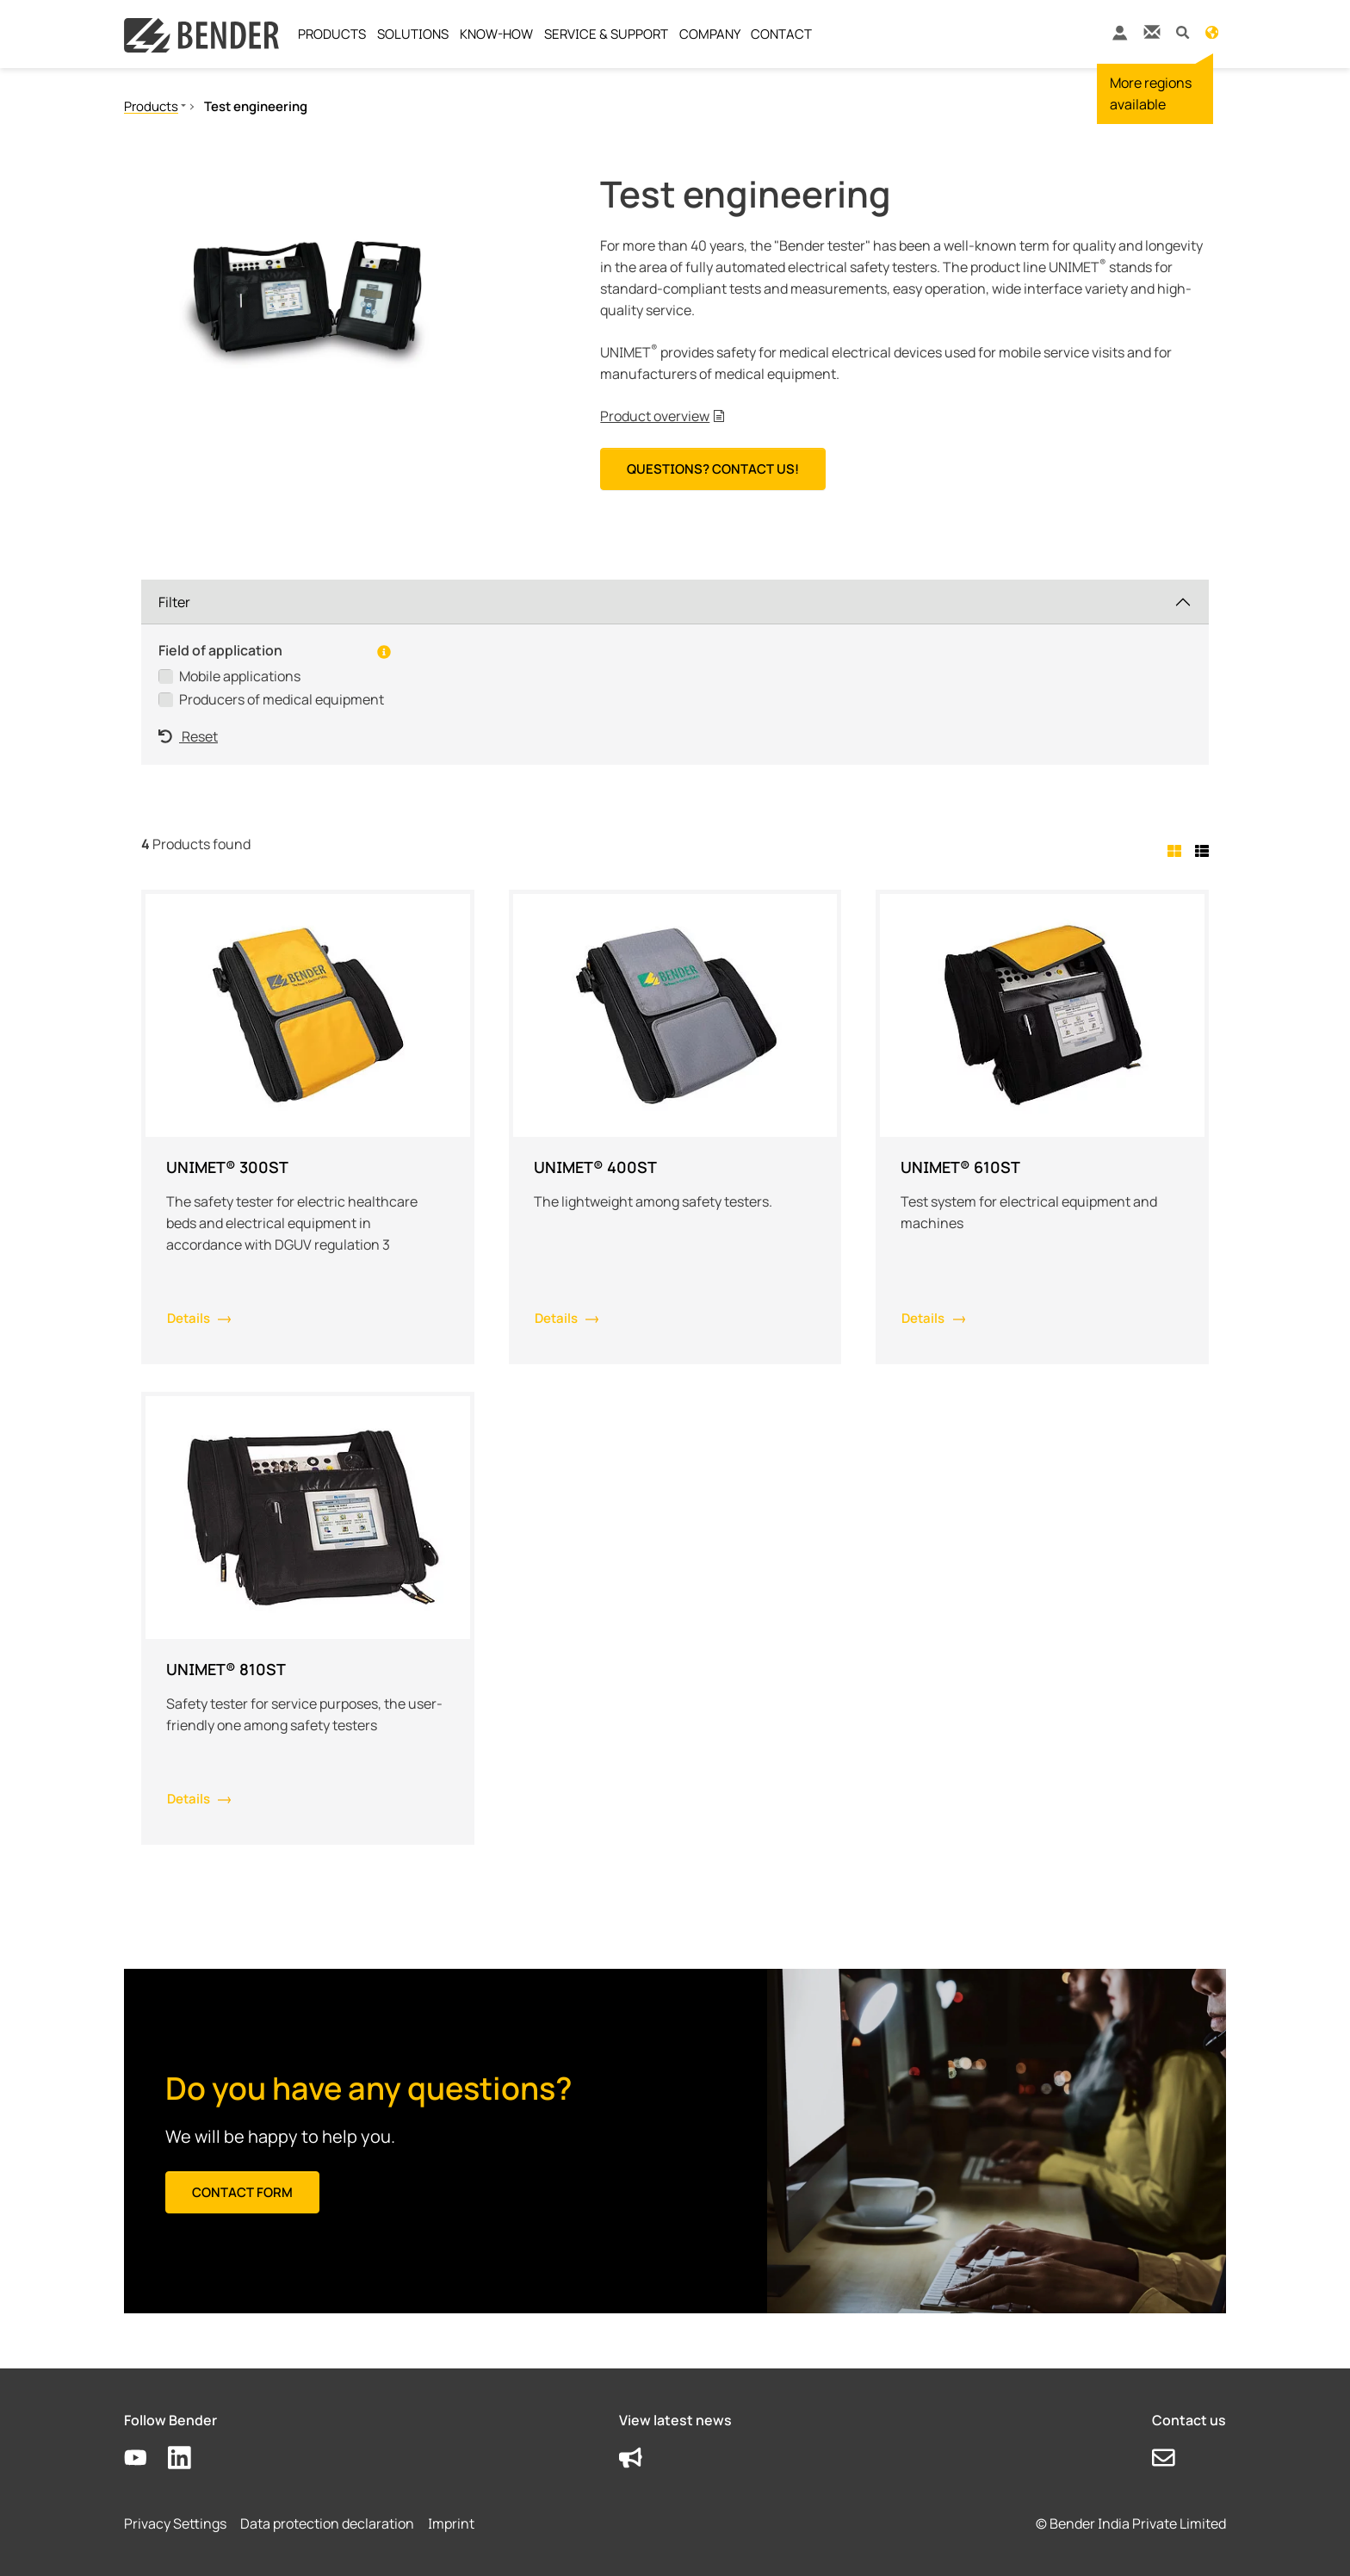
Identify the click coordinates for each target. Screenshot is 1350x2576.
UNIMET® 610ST (960, 1167)
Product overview (654, 416)
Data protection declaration (327, 2523)
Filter (174, 602)
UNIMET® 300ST (227, 1167)
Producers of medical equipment (281, 699)
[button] (1182, 31)
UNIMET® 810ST (226, 1669)
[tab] (1177, 851)
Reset (188, 736)
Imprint (451, 2523)
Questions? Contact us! (713, 469)
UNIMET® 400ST (595, 1167)
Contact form (242, 2192)
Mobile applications (239, 676)
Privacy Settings (175, 2523)
